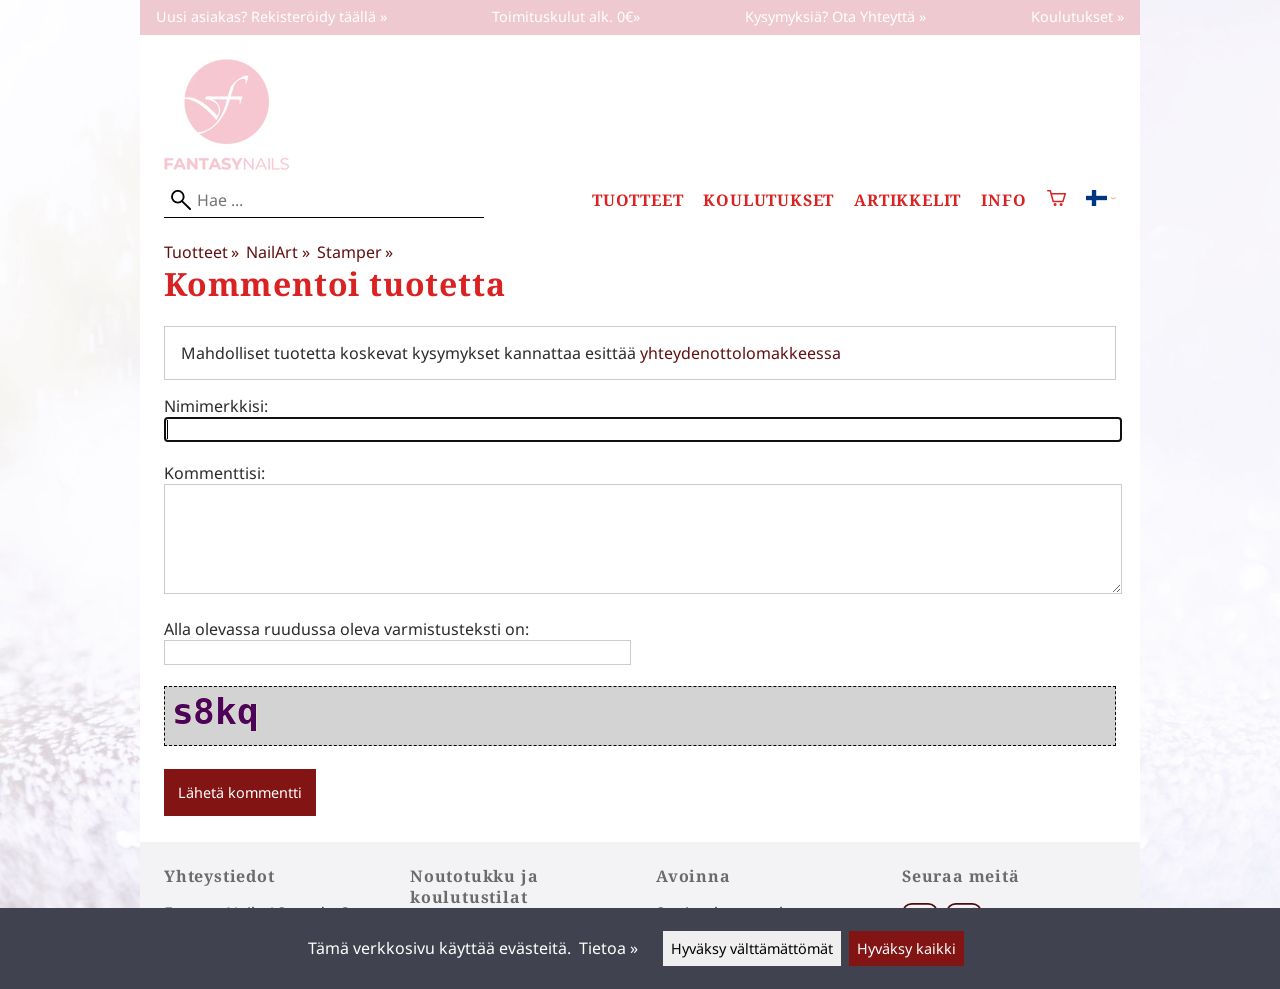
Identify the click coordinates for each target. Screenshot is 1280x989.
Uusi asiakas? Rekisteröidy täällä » (271, 16)
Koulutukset (768, 200)
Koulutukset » (1077, 16)
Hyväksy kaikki (906, 948)
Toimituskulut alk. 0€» (566, 16)
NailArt (277, 252)
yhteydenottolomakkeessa (740, 353)
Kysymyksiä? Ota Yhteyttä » (835, 16)
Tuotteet (637, 200)
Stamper (355, 252)
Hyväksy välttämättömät (752, 948)
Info (1003, 200)
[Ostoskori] (1056, 200)
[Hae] (324, 200)
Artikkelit (907, 200)
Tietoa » (608, 948)
